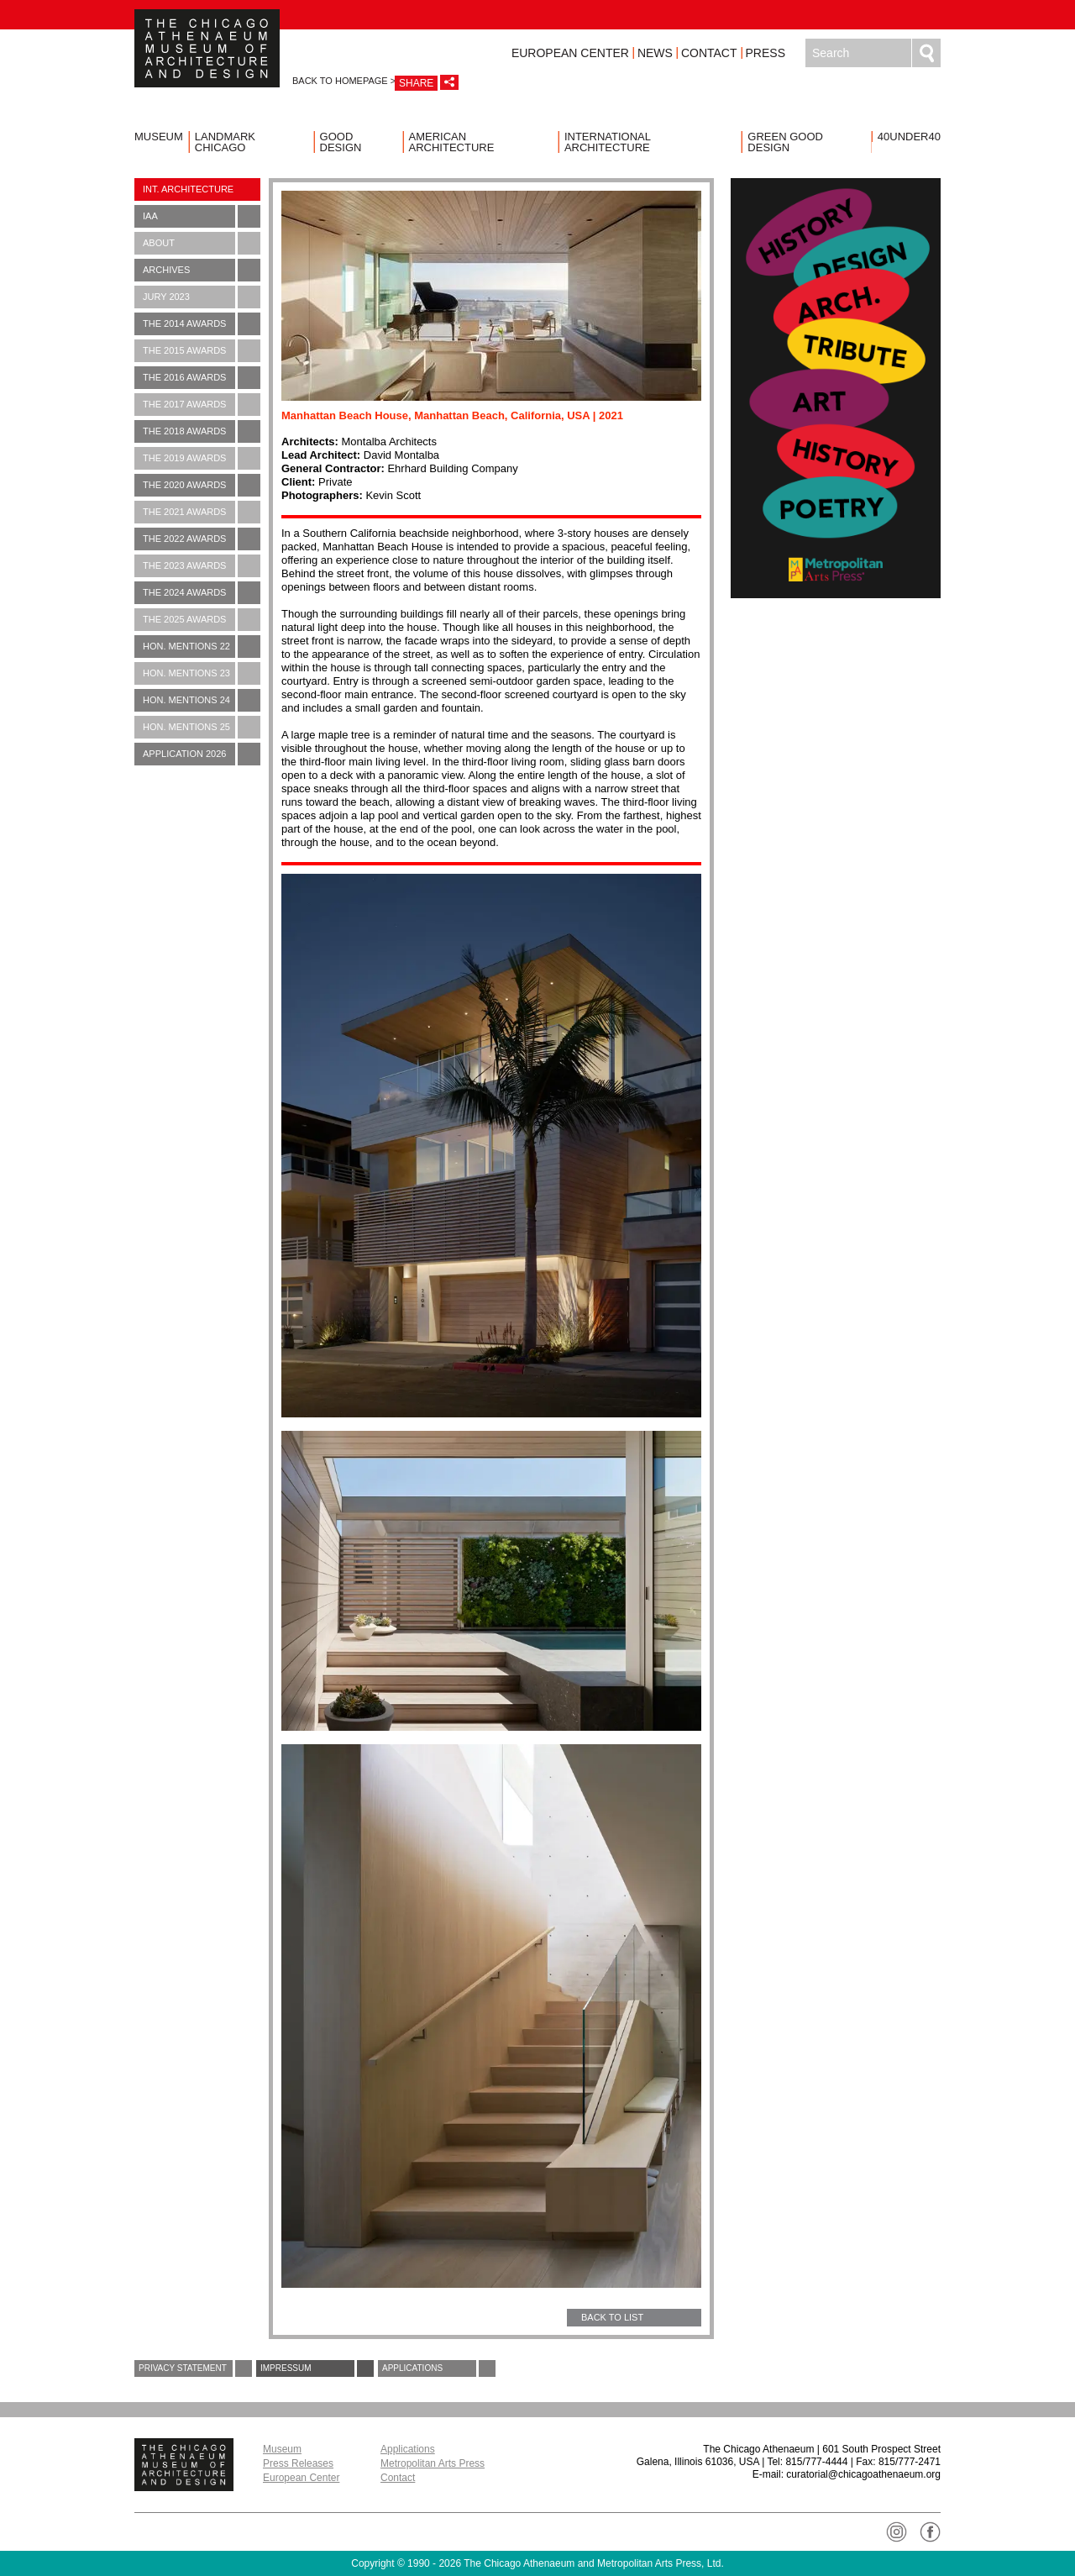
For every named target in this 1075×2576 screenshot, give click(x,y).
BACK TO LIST (612, 2317)
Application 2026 (201, 754)
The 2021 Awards (201, 512)
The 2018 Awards (201, 431)
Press (765, 53)
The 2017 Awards (201, 404)
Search (926, 53)
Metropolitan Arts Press (432, 2463)
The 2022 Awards (201, 539)
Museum (158, 136)
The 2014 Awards (201, 324)
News (655, 53)
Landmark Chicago (225, 142)
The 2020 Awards (201, 485)
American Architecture (452, 142)
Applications (439, 2368)
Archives (201, 270)
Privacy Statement (195, 2368)
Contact (709, 53)
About (201, 243)
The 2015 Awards (201, 350)
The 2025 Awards (201, 619)
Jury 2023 (201, 297)
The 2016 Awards (201, 377)
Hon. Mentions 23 (201, 673)
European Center (570, 53)
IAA (201, 216)
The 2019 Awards (201, 458)
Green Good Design (785, 142)
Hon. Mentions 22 (201, 646)
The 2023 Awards (201, 566)
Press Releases (298, 2463)
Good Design (341, 142)
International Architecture (607, 142)
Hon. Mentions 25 (201, 727)
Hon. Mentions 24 (201, 700)
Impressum (317, 2368)
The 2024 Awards (201, 592)
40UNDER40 (909, 136)
